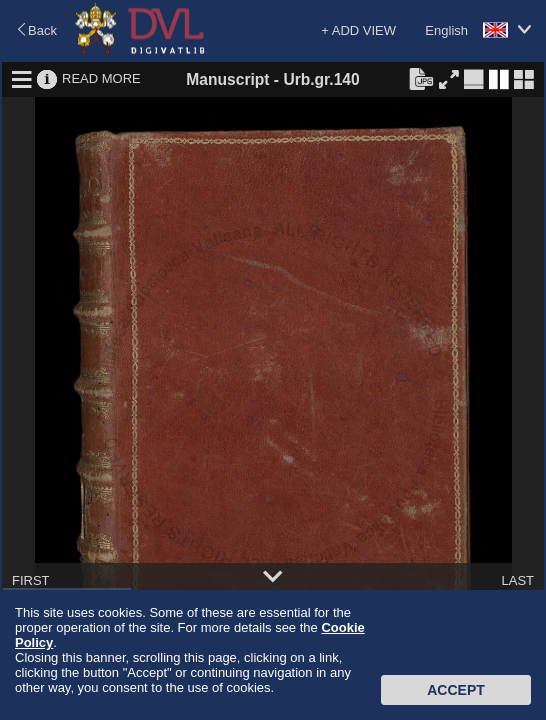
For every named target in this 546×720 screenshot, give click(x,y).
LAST (517, 580)
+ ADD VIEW (358, 30)
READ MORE (101, 78)
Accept (456, 690)
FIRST (31, 580)
